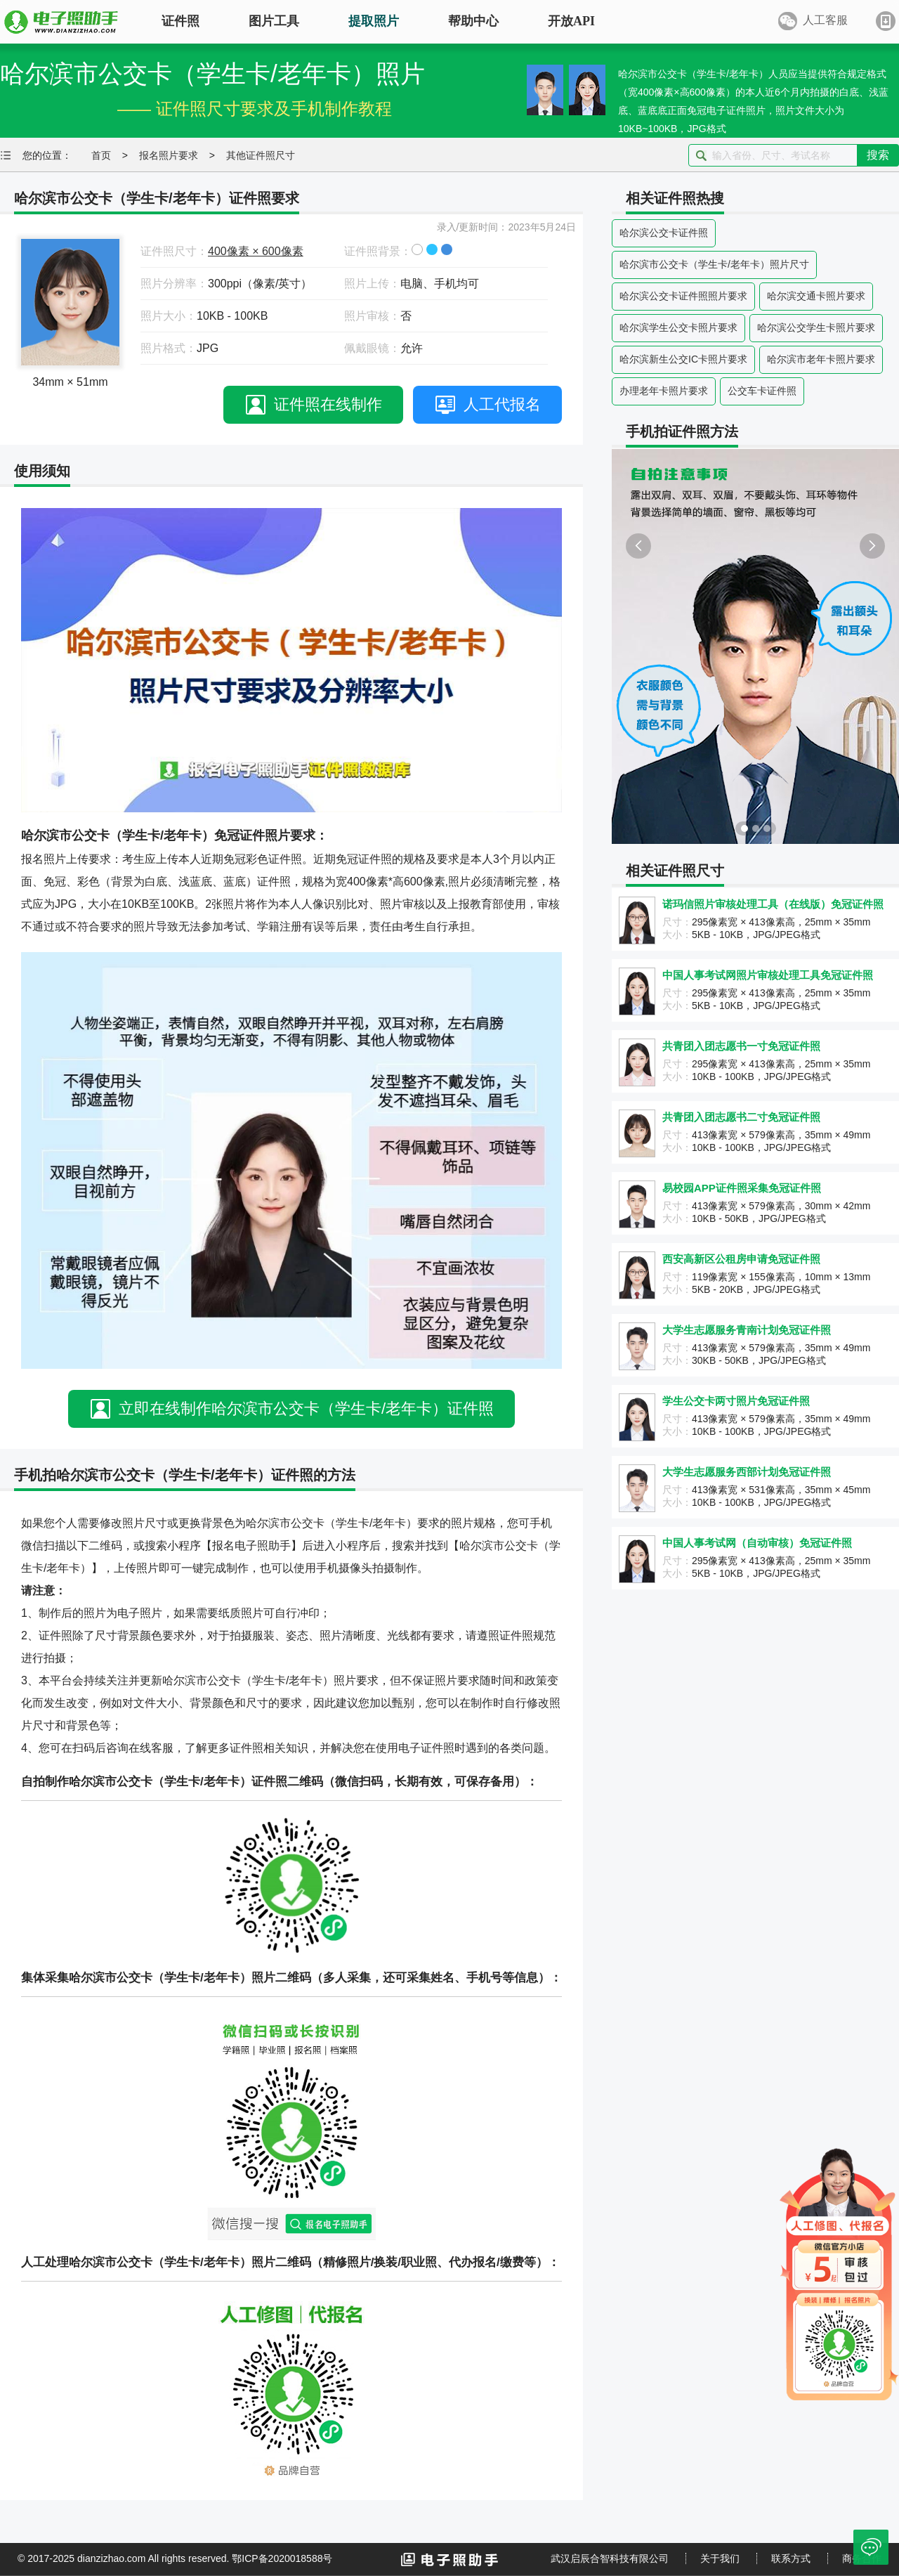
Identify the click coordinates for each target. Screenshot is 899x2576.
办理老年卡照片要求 (663, 390)
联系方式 (791, 2558)
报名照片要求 (168, 155)
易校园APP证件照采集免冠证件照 (741, 1188)
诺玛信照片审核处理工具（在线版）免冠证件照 (773, 904)
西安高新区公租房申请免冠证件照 (741, 1259)
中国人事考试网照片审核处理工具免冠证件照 (767, 975)
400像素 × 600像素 (255, 251)
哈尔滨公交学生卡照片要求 (816, 327)
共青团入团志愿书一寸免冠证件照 (741, 1046)
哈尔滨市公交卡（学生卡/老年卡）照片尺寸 (714, 264)
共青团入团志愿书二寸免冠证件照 (741, 1117)
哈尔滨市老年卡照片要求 (821, 359)
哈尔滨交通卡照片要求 (816, 295)
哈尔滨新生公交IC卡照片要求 (683, 359)
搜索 (878, 155)
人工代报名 (502, 404)
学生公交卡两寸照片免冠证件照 (736, 1401)
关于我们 (720, 2558)
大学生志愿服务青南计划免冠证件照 (746, 1330)
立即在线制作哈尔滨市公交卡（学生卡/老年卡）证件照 (306, 1408)
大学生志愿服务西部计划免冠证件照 (746, 1472)
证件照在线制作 (328, 404)
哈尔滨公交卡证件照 (663, 232)
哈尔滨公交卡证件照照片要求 (683, 295)
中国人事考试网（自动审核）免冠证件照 (757, 1543)
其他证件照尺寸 (260, 155)
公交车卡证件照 (762, 390)
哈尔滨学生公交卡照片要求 (678, 327)
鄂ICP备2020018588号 (282, 2558)
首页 (101, 155)
